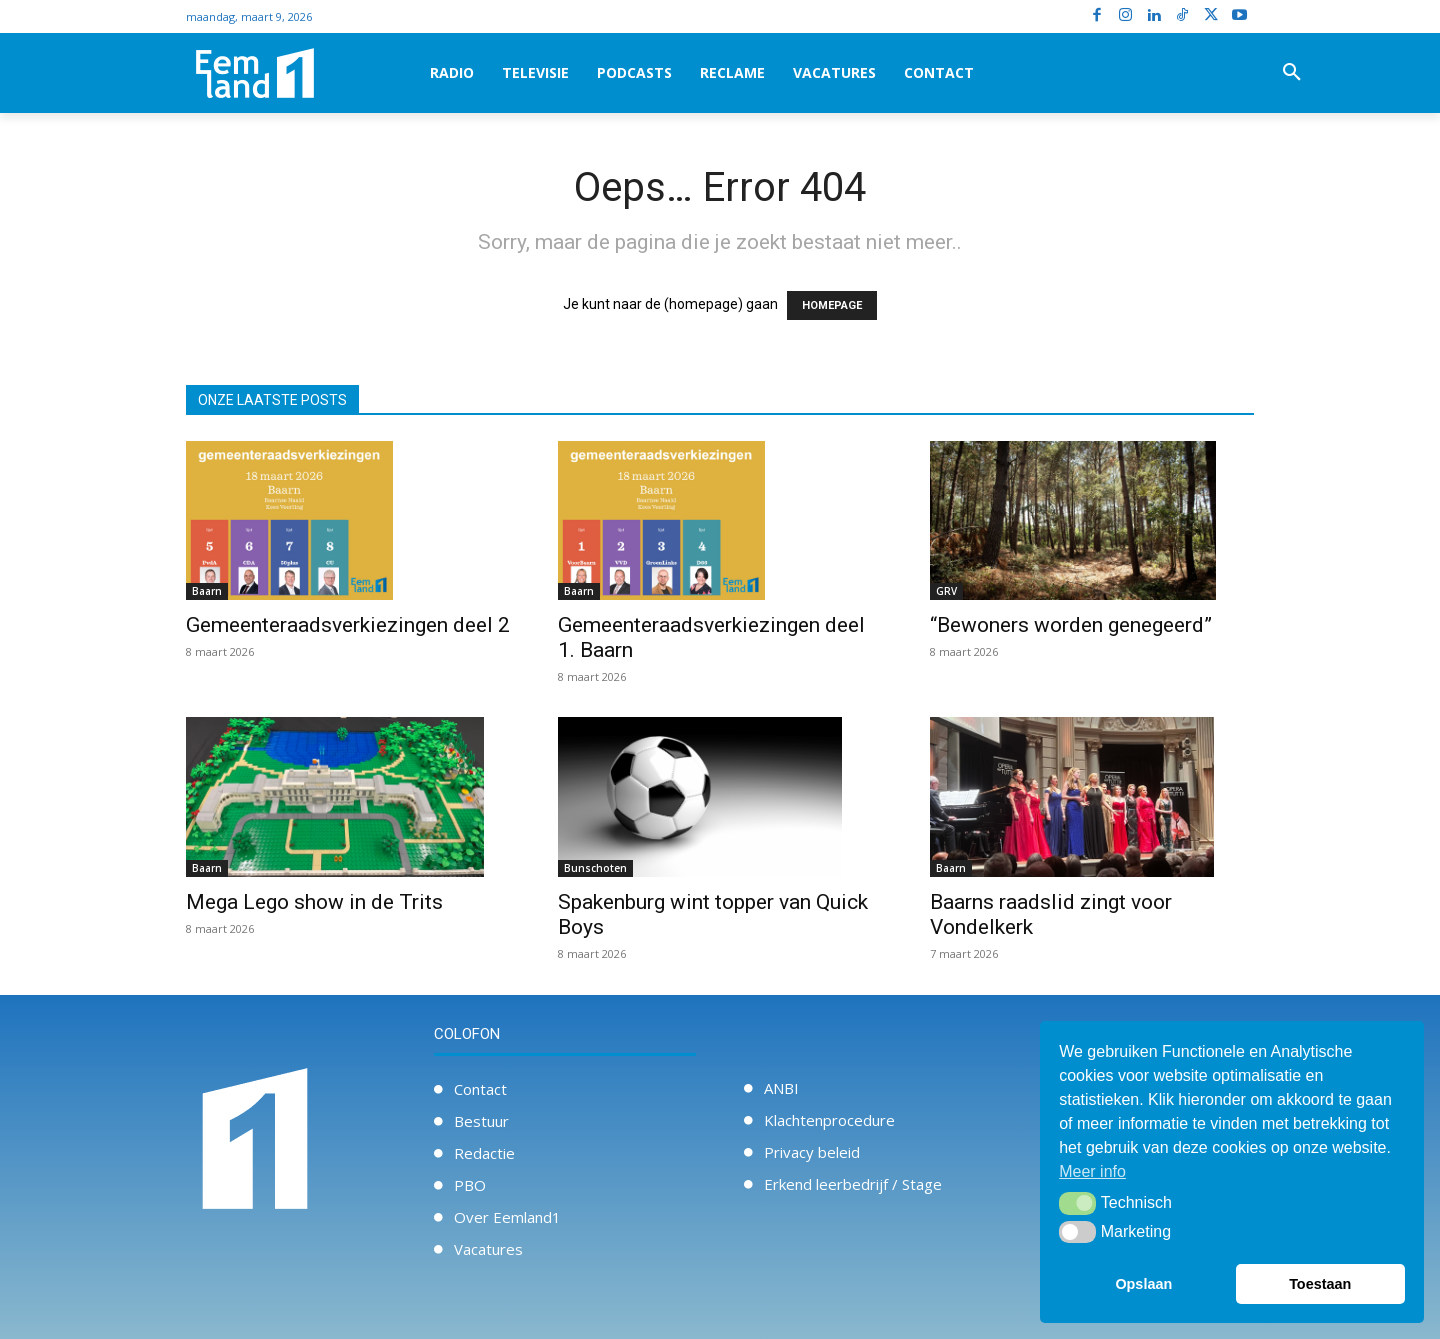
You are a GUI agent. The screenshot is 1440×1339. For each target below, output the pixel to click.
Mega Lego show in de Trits (314, 902)
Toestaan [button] (1320, 1284)
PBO (470, 1185)
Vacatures (488, 1249)
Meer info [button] (1092, 1171)
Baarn (207, 591)
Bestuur (481, 1121)
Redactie (484, 1153)
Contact (480, 1089)
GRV (946, 591)
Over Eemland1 (507, 1217)
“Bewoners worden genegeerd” (1071, 625)
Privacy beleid (812, 1152)
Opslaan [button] (1143, 1284)
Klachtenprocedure (829, 1120)
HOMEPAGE (832, 305)
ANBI (781, 1088)
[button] (1292, 73)
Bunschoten (595, 868)
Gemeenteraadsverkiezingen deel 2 (348, 625)
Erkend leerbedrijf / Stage (853, 1184)
